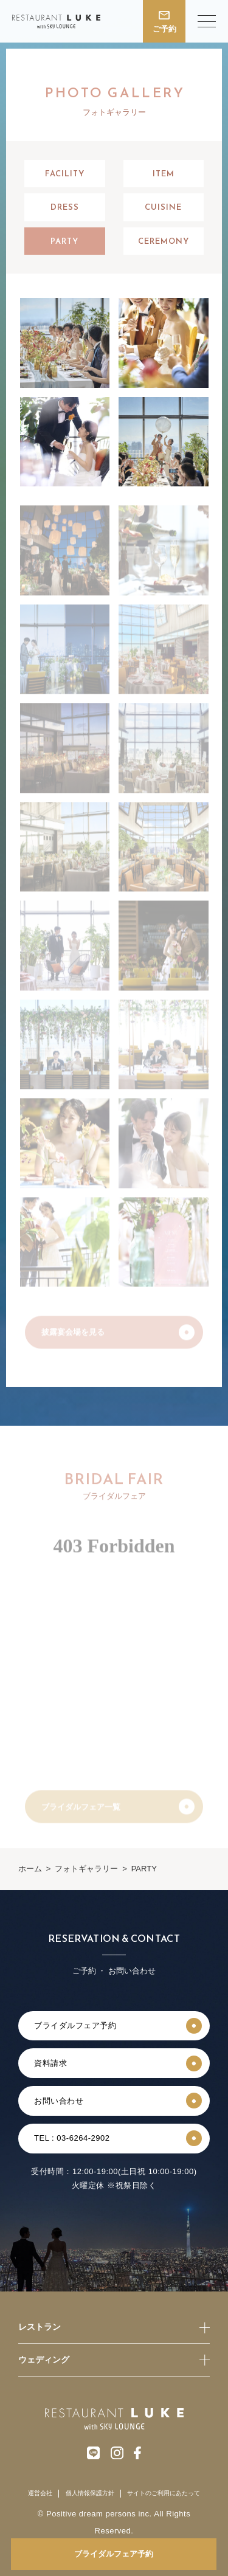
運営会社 (40, 2493)
